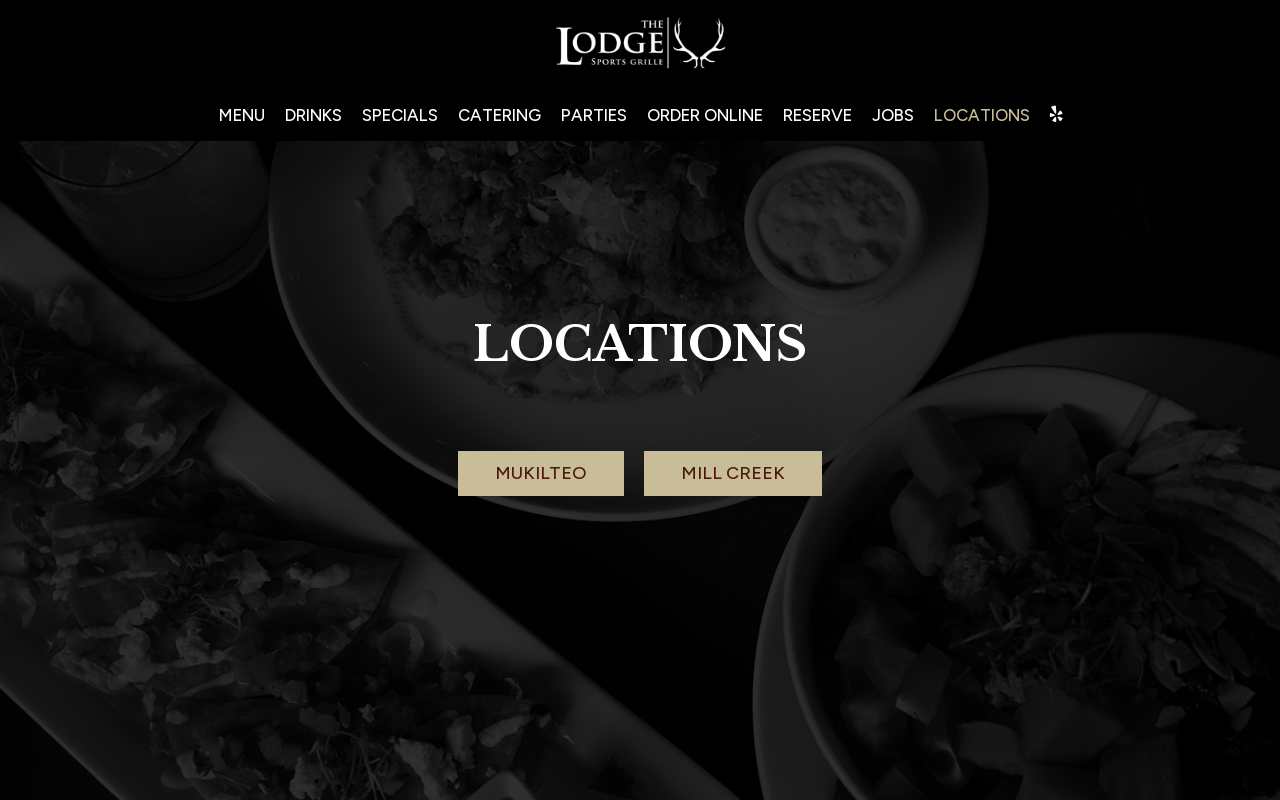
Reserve (817, 115)
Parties (594, 115)
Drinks (313, 115)
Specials (400, 115)
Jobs (893, 115)
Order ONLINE (705, 115)
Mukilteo (541, 473)
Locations (982, 115)
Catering (499, 115)
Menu (242, 115)
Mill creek (733, 473)
